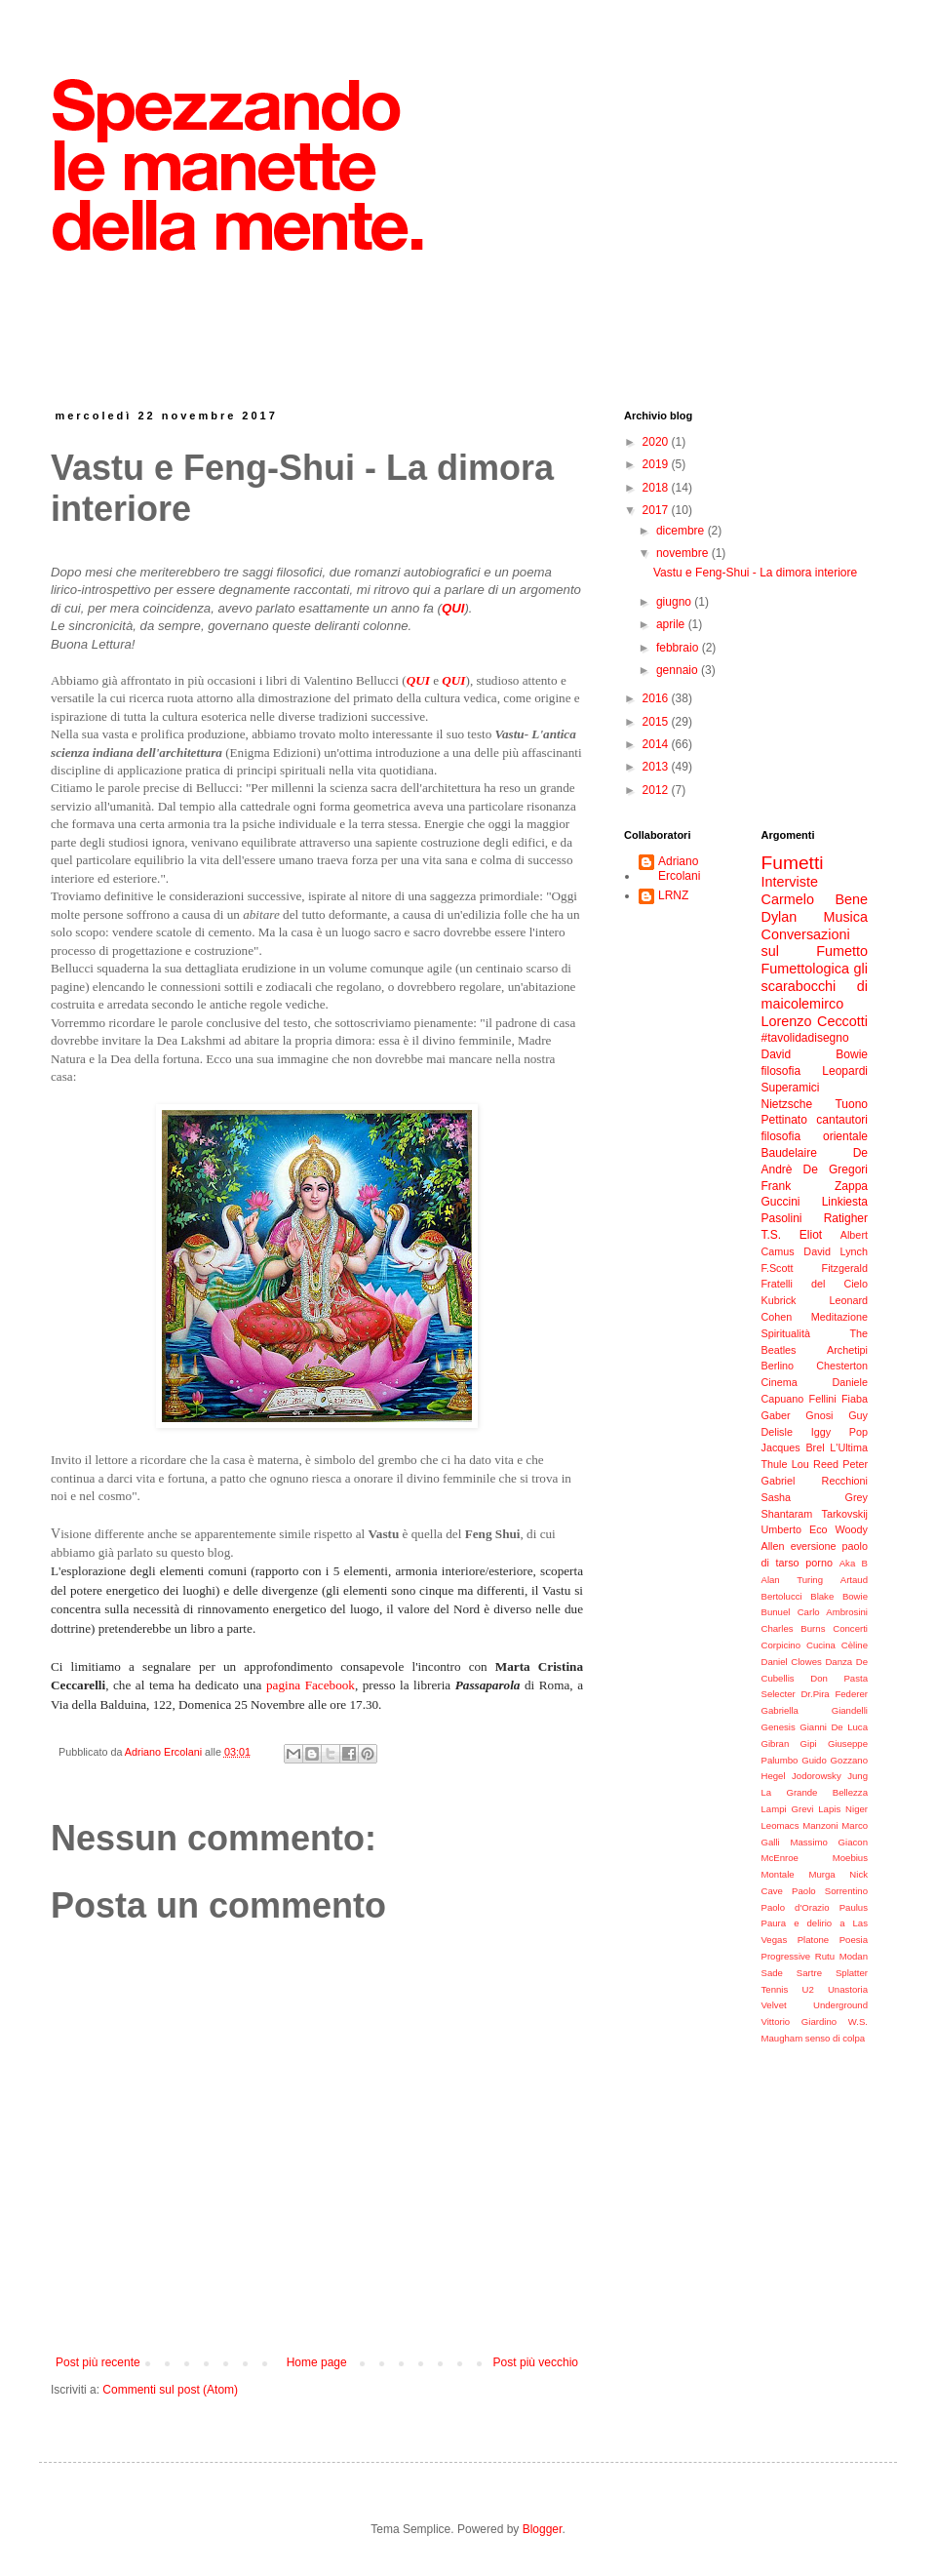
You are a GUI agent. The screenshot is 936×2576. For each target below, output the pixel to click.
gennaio (678, 670)
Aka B (853, 1563)
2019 (657, 464)
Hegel (773, 1775)
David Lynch (835, 1251)
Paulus (853, 1907)
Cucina (821, 1645)
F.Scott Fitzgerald (815, 1268)
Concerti (850, 1628)
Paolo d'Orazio (795, 1907)
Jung (857, 1775)
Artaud (854, 1579)
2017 (657, 510)
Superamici (790, 1087)
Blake (822, 1596)
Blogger (543, 2529)
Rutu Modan (841, 1956)
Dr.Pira (814, 1693)
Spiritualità (785, 1333)
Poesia (853, 1939)
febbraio (679, 647)
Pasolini (781, 1218)
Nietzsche (787, 1104)
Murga (821, 1874)
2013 (657, 766)
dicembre (682, 530)
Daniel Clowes (791, 1661)
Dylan (779, 917)
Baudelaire (789, 1153)
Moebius (850, 1857)
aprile (672, 624)
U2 (807, 1989)
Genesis (778, 1727)
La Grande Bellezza (815, 1792)
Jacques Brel (793, 1447)
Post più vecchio (535, 2362)
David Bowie (815, 1054)
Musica (845, 917)
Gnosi (819, 1415)
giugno (675, 602)
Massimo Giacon (829, 1842)
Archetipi (847, 1350)
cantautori (842, 1120)
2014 (657, 744)
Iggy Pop (839, 1432)
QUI (418, 680)
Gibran (775, 1743)
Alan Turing (792, 1579)
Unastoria (848, 1989)
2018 (657, 488)
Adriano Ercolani (679, 868)
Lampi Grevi (787, 1808)
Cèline (854, 1645)
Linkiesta (845, 1202)
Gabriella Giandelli (815, 1710)
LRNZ (673, 895)
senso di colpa (835, 2038)
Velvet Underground (815, 2005)
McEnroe (780, 1857)
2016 (657, 698)
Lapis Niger (843, 1808)
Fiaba (854, 1399)
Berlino (778, 1365)
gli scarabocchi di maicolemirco (815, 986)
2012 (657, 790)
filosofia (781, 1071)
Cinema (779, 1382)
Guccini (780, 1202)
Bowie (855, 1596)
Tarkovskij (845, 1514)
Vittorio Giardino (799, 2021)
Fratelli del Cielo (815, 1283)
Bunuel (776, 1611)
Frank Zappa (815, 1186)
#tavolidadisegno (805, 1038)
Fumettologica (805, 968)
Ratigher (846, 1218)
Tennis (775, 1989)
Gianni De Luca (834, 1727)
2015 (657, 722)
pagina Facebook (310, 1685)
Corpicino (781, 1645)
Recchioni (845, 1480)
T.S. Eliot (792, 1235)
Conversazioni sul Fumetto (815, 943)
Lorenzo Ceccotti (815, 1021)
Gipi (808, 1743)
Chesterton (842, 1365)
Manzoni (820, 1825)
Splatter (852, 1972)
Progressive (786, 1956)
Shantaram (787, 1514)
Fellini (823, 1399)
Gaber (776, 1415)
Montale (778, 1874)
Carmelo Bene (815, 899)
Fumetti (792, 862)
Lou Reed (815, 1464)
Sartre (809, 1972)
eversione (814, 1546)
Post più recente (98, 2362)
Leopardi (845, 1071)
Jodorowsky (816, 1775)
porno (819, 1562)
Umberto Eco (794, 1529)
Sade (772, 1972)
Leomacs (780, 1825)
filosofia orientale (815, 1136)
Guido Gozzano (834, 1760)
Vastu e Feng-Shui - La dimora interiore (755, 572)
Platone (814, 1939)
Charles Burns (793, 1628)
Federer (851, 1693)
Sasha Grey (815, 1497)
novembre (684, 553)
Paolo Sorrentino (830, 1890)
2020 (657, 442)
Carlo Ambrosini (833, 1611)
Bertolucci (781, 1596)
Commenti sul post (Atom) (170, 2390)
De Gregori (835, 1169)
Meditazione (839, 1317)
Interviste (789, 882)
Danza (838, 1661)
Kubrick (779, 1300)
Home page (317, 2362)
